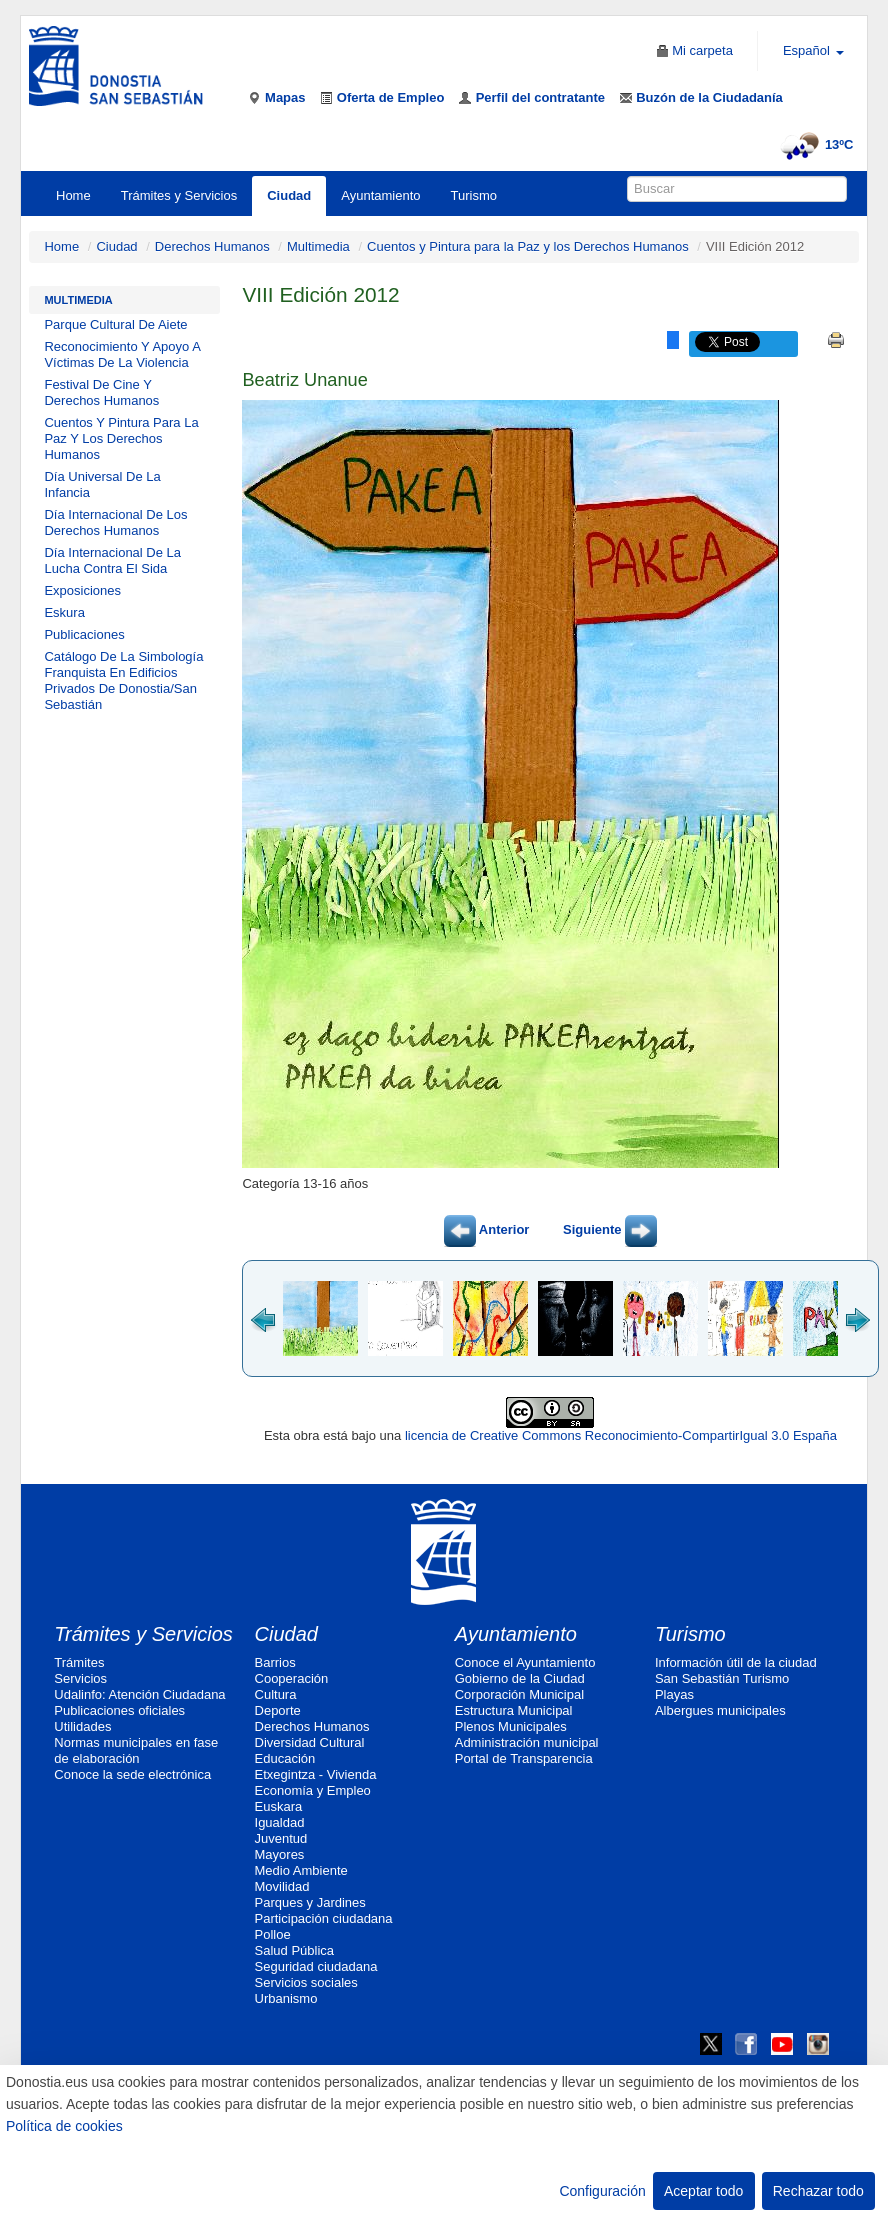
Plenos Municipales (511, 1726)
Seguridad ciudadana (316, 1966)
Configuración (602, 2191)
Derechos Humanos (212, 246)
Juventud (281, 1838)
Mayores (280, 1854)
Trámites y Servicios (179, 195)
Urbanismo (286, 1998)
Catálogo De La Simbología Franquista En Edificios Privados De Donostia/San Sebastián (123, 680)
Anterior (487, 1229)
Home (73, 195)
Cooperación (292, 1678)
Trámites (79, 1662)
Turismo (474, 195)
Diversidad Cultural (310, 1742)
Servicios (80, 1678)
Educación (285, 1758)
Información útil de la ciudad (736, 1662)
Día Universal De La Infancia (102, 484)
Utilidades (82, 1726)
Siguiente (610, 1229)
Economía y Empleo (313, 1790)
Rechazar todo (818, 2191)
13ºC (814, 144)
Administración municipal (527, 1742)
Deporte (278, 1710)
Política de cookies (64, 2126)
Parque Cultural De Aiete (115, 324)
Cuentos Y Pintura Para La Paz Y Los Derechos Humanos (121, 438)
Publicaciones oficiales (119, 1710)
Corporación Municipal (519, 1694)
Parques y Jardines (310, 1902)
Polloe (273, 1934)
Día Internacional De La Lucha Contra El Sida (112, 560)
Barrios (275, 1662)
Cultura (276, 1694)
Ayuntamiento (380, 195)
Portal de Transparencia (524, 1758)
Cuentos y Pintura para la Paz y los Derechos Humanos (528, 246)
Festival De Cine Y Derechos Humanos (101, 392)
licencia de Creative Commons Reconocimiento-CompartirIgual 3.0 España (621, 1435)
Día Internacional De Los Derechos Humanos (115, 522)
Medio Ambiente (301, 1870)
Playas (674, 1694)
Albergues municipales (720, 1710)
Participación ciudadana (324, 1918)
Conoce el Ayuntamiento (525, 1662)
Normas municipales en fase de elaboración (136, 1750)
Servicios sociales (306, 1982)
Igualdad (280, 1822)
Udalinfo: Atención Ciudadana (139, 1694)
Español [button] (813, 50)
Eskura (64, 612)
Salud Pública (295, 1950)
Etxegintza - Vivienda (316, 1774)
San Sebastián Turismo (722, 1678)
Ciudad (289, 195)
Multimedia (318, 246)
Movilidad (282, 1886)
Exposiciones (82, 590)
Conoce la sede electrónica (132, 1774)
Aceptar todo (703, 2191)
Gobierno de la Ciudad (520, 1678)
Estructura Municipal (514, 1710)
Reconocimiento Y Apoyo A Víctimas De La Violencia (122, 354)
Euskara (279, 1806)
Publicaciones (84, 634)
